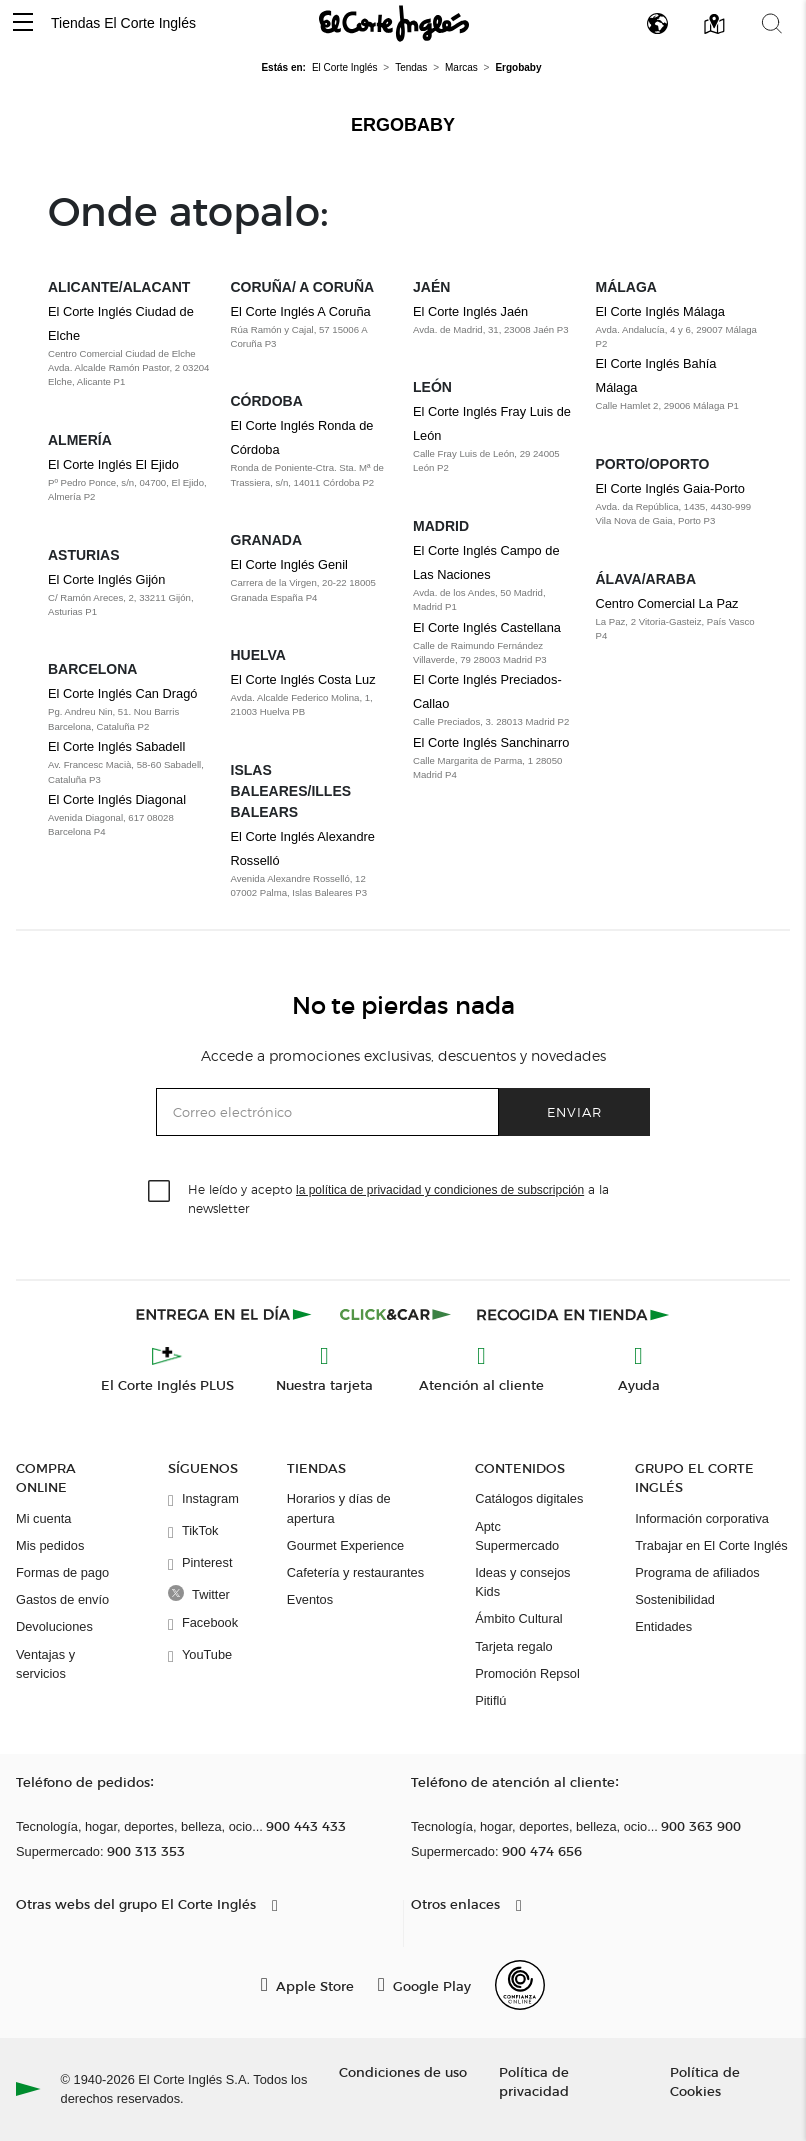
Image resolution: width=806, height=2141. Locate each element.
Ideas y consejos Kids (522, 1582)
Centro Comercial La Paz (667, 603)
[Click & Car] (395, 1314)
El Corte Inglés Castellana (487, 627)
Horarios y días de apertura (339, 1508)
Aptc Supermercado (517, 1536)
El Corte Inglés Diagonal (117, 799)
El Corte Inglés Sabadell (116, 746)
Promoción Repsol (527, 1673)
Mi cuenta (43, 1518)
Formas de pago (62, 1572)
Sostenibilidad (675, 1599)
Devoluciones (54, 1626)
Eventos (310, 1599)
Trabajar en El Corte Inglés (711, 1545)
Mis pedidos (50, 1545)
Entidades (663, 1626)
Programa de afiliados (697, 1572)
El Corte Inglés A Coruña (301, 311)
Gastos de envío (62, 1599)
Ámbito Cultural (518, 1618)
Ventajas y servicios (45, 1664)
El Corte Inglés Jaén (470, 311)
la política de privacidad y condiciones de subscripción (440, 1190)
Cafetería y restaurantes (355, 1572)
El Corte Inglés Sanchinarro (491, 742)
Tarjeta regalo (514, 1646)
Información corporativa (702, 1518)
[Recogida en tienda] (573, 1314)
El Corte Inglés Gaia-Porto (670, 488)
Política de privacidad (534, 2081)
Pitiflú (490, 1700)
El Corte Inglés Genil (289, 564)
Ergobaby (403, 125)
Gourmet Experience (345, 1545)
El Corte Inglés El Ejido (113, 464)
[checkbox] (160, 1192)
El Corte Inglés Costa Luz (303, 679)
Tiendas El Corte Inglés (123, 23)
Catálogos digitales (529, 1498)
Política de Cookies (705, 2081)
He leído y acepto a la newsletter (398, 1198)
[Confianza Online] (520, 1985)
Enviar (574, 1111)
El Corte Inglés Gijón (106, 579)
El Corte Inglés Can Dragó (122, 693)
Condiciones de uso (403, 2071)
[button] (23, 23)
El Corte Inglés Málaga (660, 311)
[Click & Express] (225, 1314)
